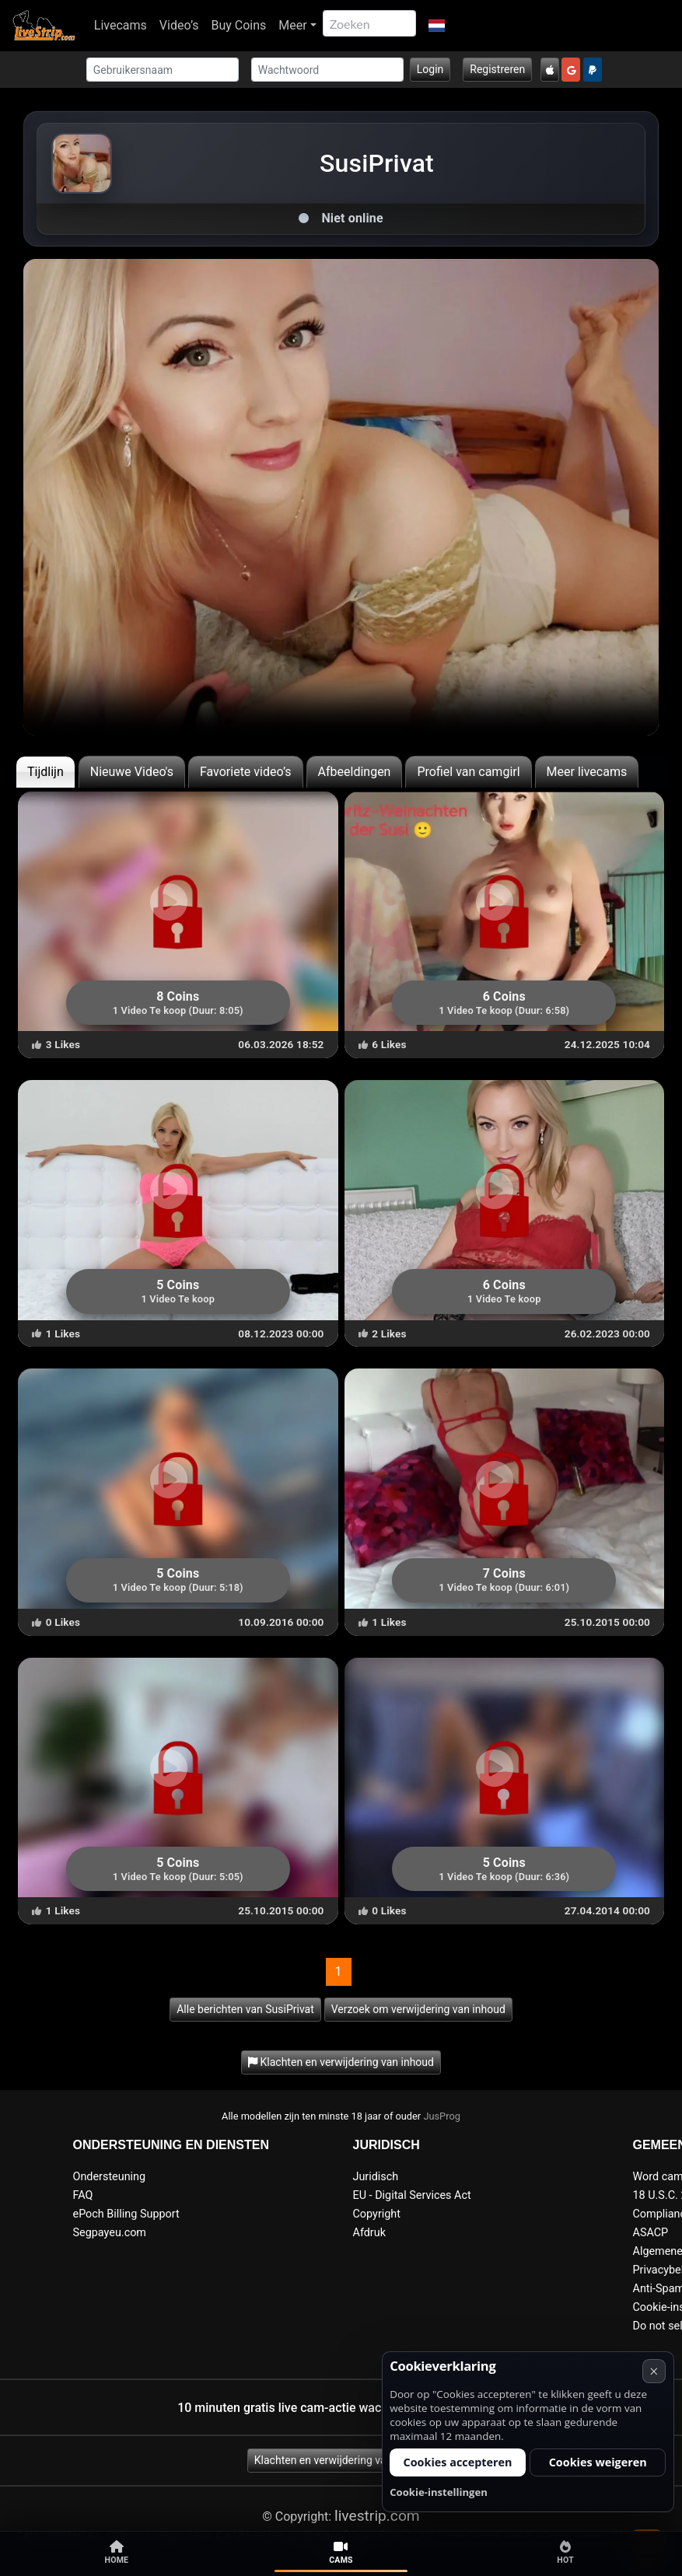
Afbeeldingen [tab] (354, 771)
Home (117, 2552)
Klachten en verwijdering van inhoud (341, 2460)
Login (430, 69)
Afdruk (369, 2232)
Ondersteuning (109, 2176)
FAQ (83, 2195)
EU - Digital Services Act (412, 2195)
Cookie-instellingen (439, 2492)
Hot (565, 2552)
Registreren (497, 69)
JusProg (441, 2116)
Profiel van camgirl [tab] (468, 771)
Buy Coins (238, 25)
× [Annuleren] (653, 2371)
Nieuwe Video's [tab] (131, 771)
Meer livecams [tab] (587, 771)
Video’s (179, 25)
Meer (292, 25)
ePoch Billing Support (126, 2214)
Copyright (376, 2214)
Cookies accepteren (457, 2462)
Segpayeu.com (110, 2232)
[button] (436, 25)
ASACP (651, 2232)
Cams (341, 2552)
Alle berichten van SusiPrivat (245, 2009)
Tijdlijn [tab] (45, 771)
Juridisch (376, 2176)
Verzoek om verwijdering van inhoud (418, 2009)
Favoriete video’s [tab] (246, 771)
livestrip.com (377, 2516)
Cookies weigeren (598, 2462)
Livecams (120, 25)
